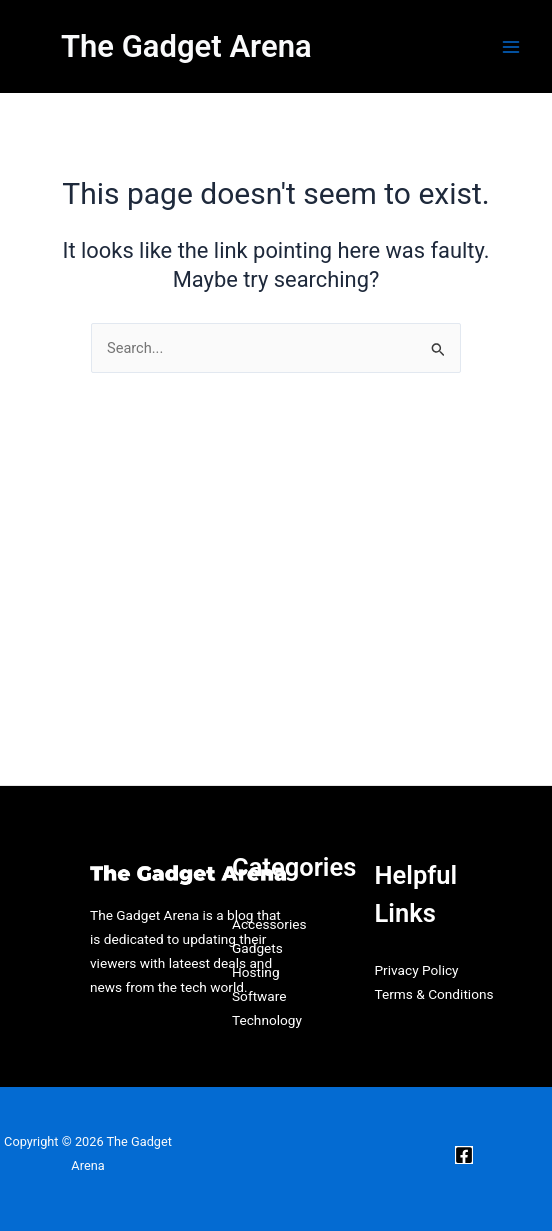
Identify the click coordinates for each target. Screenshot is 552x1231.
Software (259, 996)
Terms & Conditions (433, 994)
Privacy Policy (416, 970)
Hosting (256, 972)
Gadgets (257, 948)
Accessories (269, 924)
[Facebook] (464, 1155)
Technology (267, 1020)
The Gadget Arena (186, 46)
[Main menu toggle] (511, 47)
